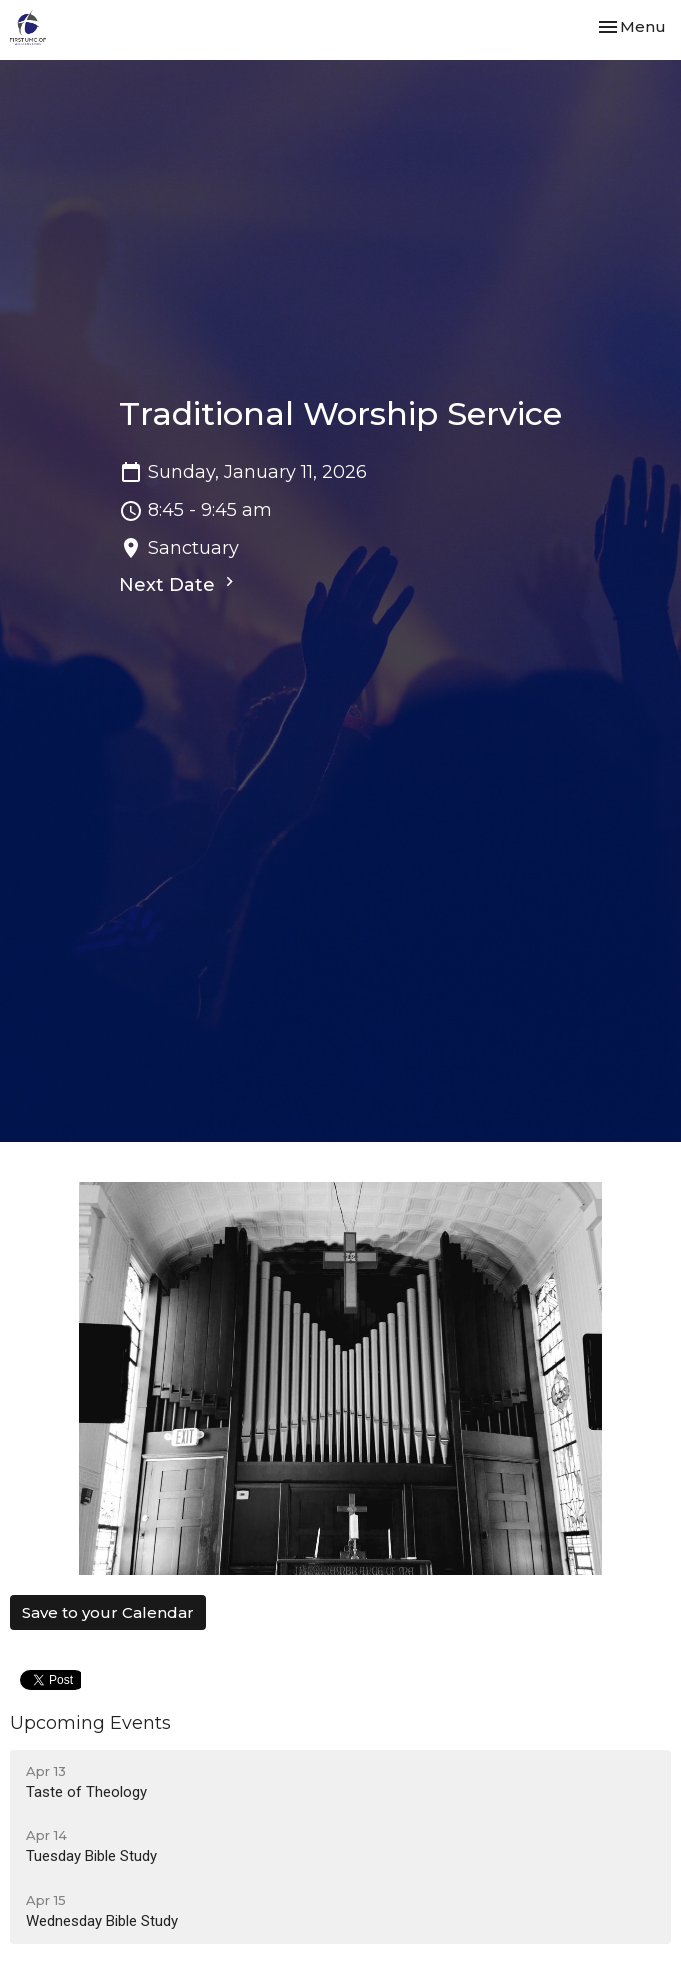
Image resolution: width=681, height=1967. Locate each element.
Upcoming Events (90, 1723)
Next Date (179, 584)
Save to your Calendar (108, 1612)
